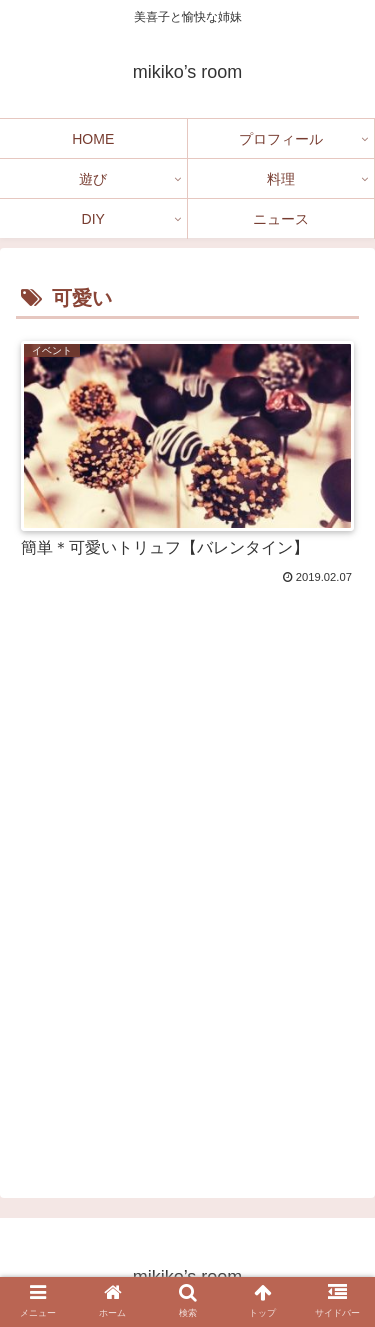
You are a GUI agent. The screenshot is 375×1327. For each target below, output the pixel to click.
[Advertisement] (187, 933)
